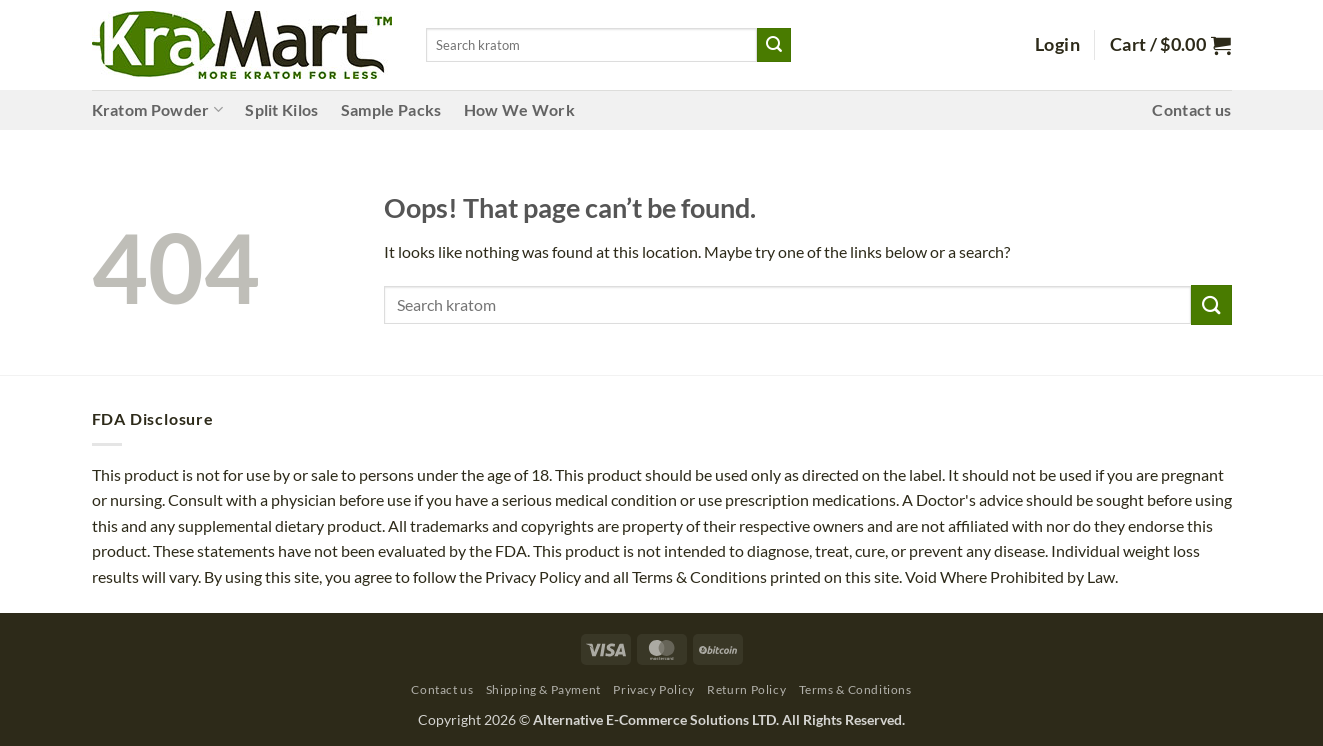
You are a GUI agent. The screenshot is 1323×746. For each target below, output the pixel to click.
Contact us (1191, 109)
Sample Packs (391, 109)
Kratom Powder (158, 110)
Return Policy (746, 689)
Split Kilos (282, 109)
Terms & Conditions (855, 689)
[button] (1057, 45)
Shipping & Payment (543, 689)
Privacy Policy (654, 689)
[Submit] (774, 45)
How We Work (520, 109)
